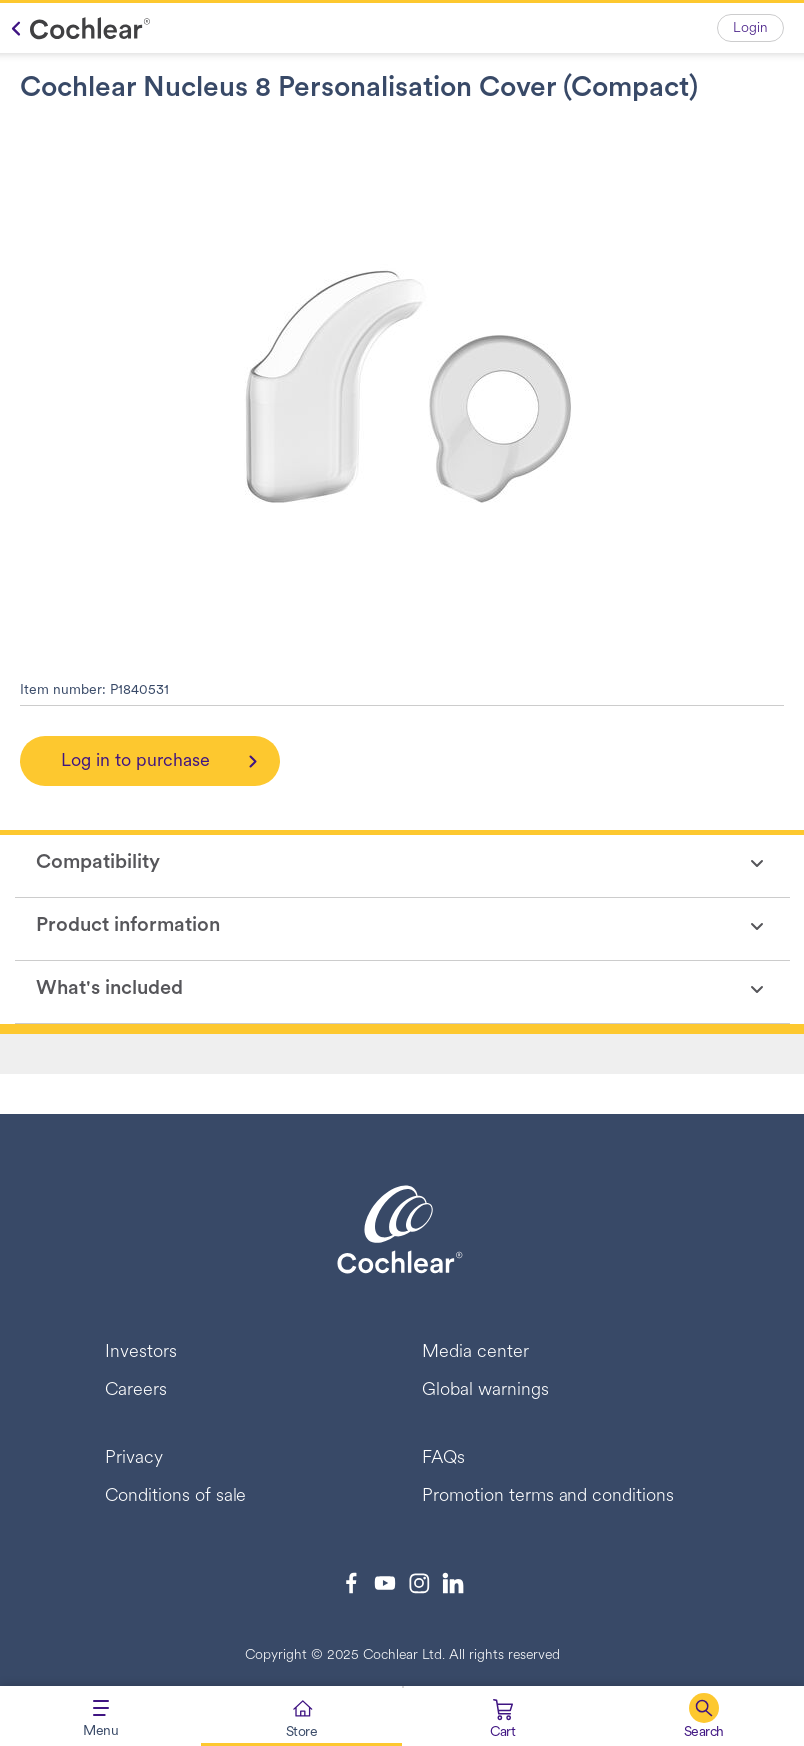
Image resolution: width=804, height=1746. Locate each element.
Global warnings (485, 1390)
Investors (141, 1352)
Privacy (134, 1458)
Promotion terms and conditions (548, 1496)
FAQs (443, 1458)
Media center (475, 1352)
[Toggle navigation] (100, 1716)
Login (750, 28)
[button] (703, 1716)
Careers (136, 1390)
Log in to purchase (135, 761)
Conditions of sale (175, 1496)
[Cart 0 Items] (502, 1720)
